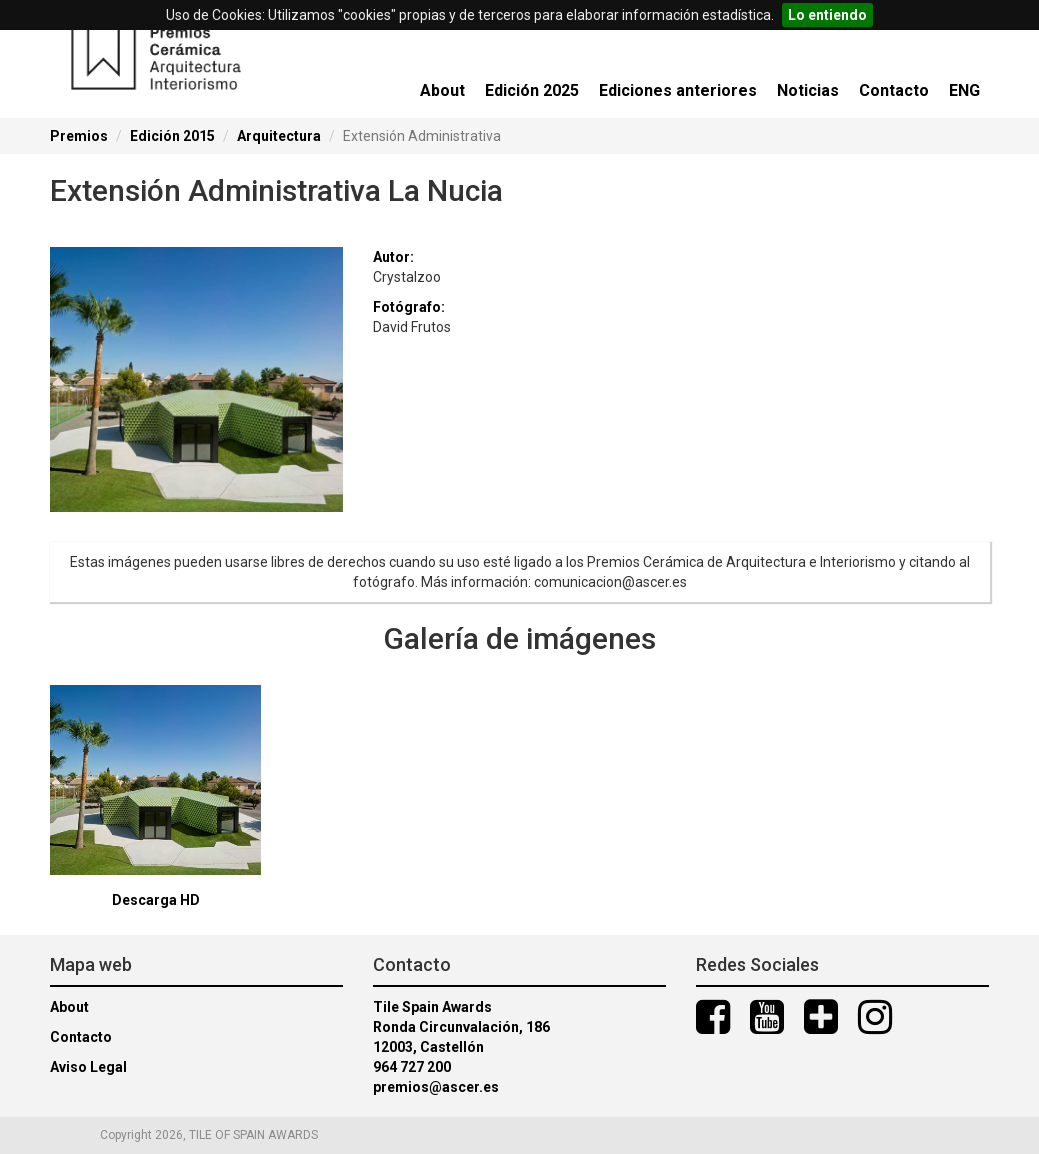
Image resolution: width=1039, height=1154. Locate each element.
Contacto (894, 90)
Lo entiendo (827, 15)
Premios (79, 136)
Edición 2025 (532, 90)
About (442, 90)
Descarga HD (156, 900)
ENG (964, 90)
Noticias (808, 90)
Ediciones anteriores (678, 90)
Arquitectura (279, 136)
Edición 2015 (172, 136)
